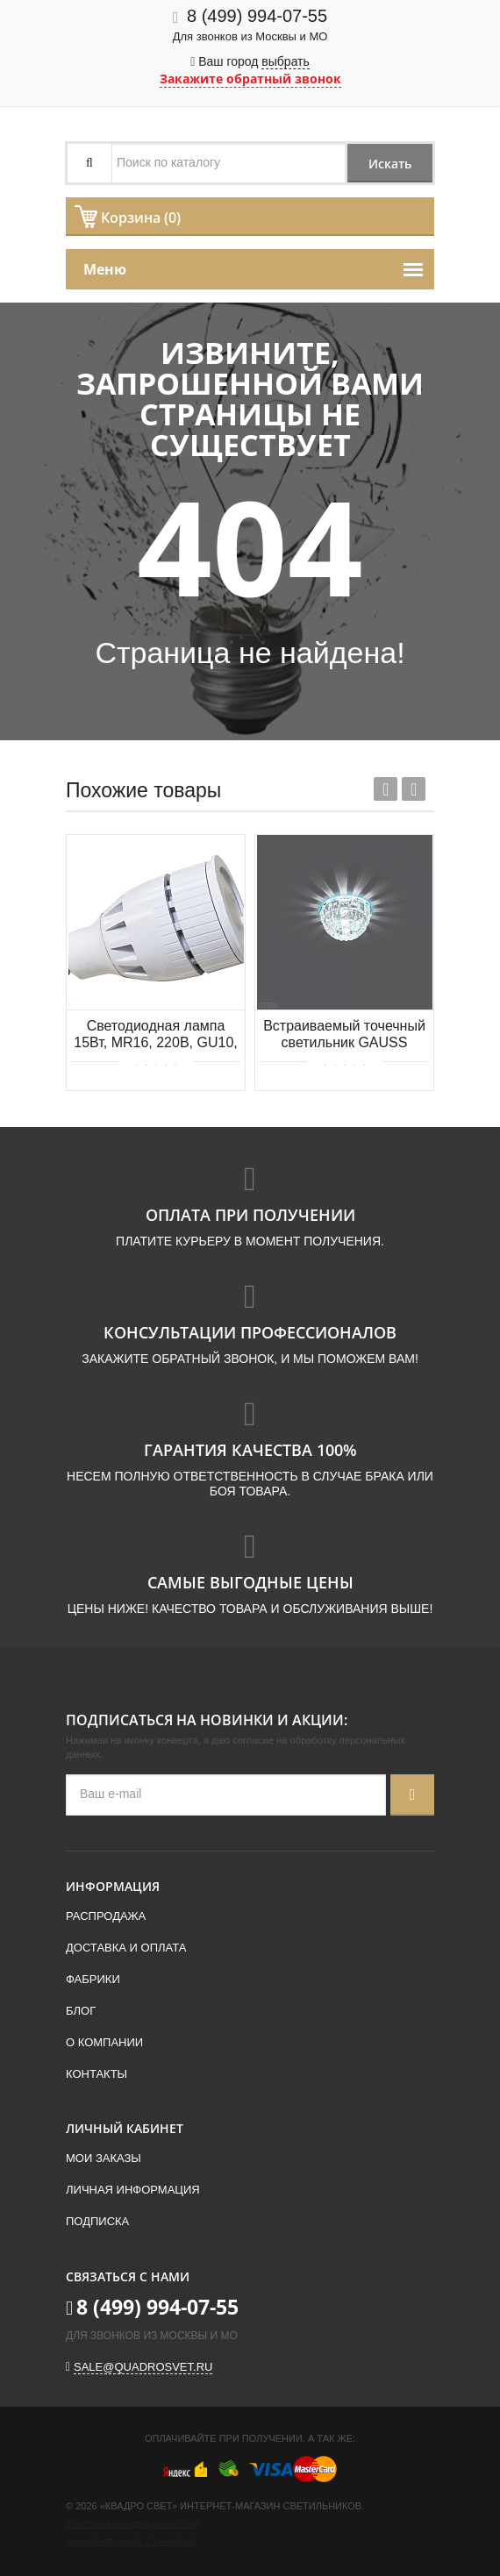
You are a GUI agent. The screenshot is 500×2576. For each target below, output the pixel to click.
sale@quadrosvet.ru (143, 2366)
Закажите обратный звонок (250, 78)
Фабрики (93, 1979)
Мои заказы (103, 2158)
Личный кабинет (124, 2128)
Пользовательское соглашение (131, 2542)
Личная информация (133, 2189)
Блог (81, 2010)
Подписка (97, 2221)
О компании (104, 2042)
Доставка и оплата (126, 1947)
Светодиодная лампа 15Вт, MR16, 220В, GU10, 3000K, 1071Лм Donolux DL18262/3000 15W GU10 (156, 1035)
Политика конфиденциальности (132, 2525)
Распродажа (106, 1916)
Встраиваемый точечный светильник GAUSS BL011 (344, 1035)
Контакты (96, 2073)
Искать (388, 163)
